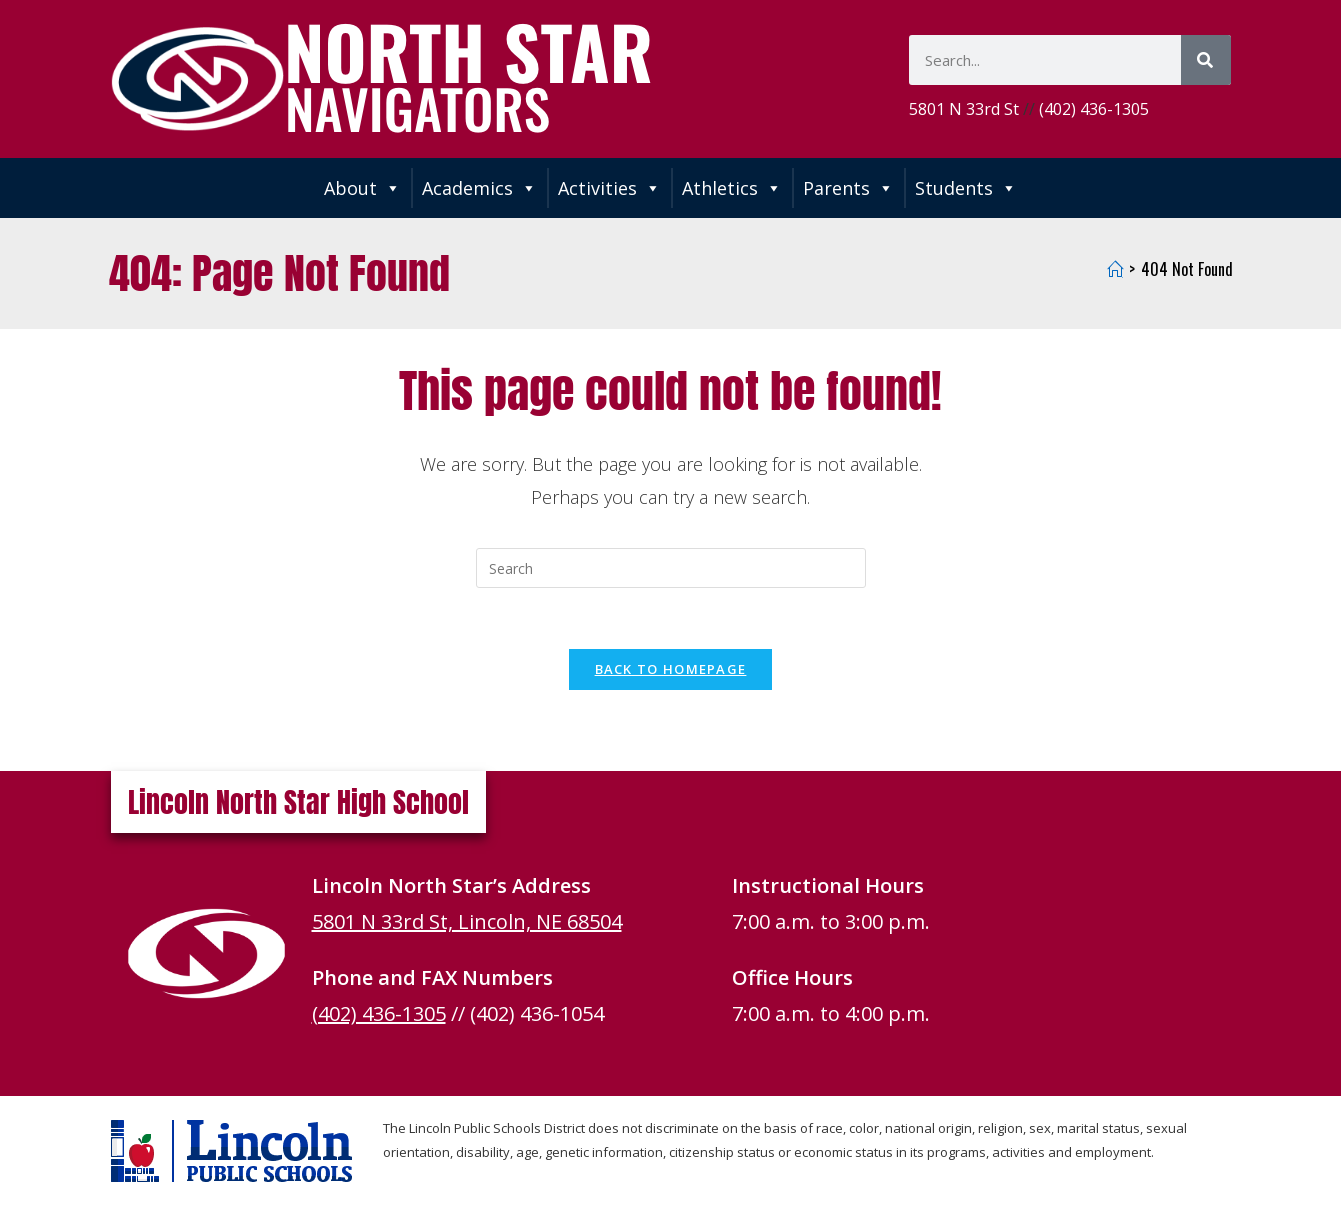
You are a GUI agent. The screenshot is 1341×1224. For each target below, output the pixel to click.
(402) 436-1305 (1094, 109)
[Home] (1115, 269)
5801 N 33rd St (964, 109)
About (362, 188)
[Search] (1206, 60)
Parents (848, 188)
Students (966, 188)
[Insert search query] (671, 568)
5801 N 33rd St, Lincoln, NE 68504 (467, 921)
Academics (479, 188)
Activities (609, 188)
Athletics (732, 188)
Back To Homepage (671, 669)
